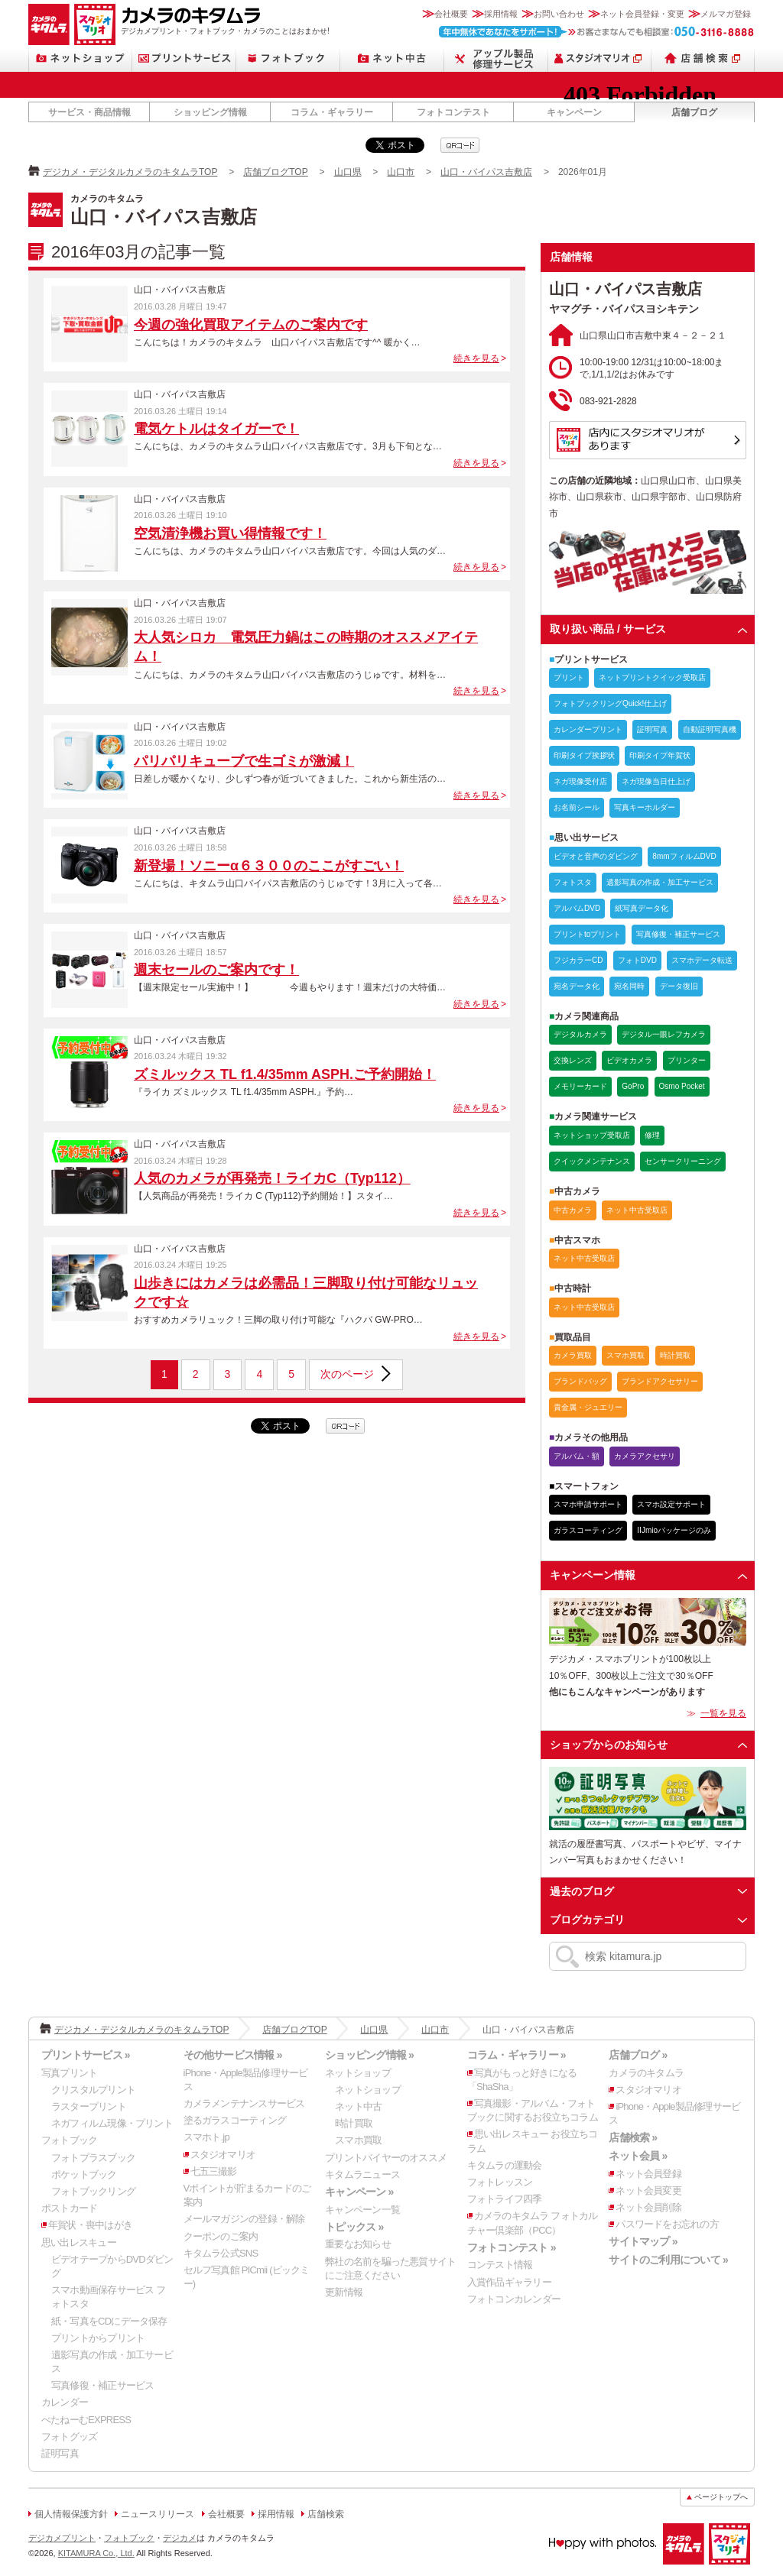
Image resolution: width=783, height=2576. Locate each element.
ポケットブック (84, 2174)
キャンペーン (574, 112)
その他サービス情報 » (233, 2055)
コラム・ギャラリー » (516, 2055)
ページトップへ (721, 2497)
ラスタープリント (88, 2106)
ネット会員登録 (648, 2173)
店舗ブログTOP (275, 172)
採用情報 (501, 13)
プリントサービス (184, 58)
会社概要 (451, 13)
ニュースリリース (157, 2514)
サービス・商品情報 (89, 112)
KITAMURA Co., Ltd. (96, 2553)
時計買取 (353, 2123)
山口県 (348, 172)
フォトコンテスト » (511, 2247)
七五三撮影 (213, 2171)
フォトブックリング (93, 2191)
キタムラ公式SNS (221, 2253)
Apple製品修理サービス (496, 58)
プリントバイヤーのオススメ (386, 2157)
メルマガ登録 (725, 13)
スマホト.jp (206, 2137)
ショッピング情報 (210, 112)
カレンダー (64, 2402)
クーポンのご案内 (221, 2236)
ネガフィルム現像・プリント (112, 2123)
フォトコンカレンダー (513, 2299)
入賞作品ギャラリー (509, 2282)
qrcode (459, 145)
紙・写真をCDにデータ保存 (109, 2321)
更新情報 (343, 2292)
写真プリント (69, 2073)
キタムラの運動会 (504, 2165)
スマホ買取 (358, 2140)
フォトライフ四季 (504, 2199)
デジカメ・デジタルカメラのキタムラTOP (130, 172)
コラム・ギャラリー (332, 112)
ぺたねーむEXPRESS (86, 2419)
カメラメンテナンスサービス (244, 2103)
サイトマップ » (643, 2241)
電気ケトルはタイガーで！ (216, 428)
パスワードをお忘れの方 (667, 2224)
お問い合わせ (559, 13)
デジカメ (180, 2537)
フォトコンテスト (453, 112)
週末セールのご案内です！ (216, 969)
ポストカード (69, 2208)
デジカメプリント (62, 2537)
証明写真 (60, 2453)
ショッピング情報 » (369, 2055)
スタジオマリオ (94, 24)
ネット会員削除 (648, 2207)
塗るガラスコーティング (235, 2120)
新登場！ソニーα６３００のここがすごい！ (269, 865)
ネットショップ (80, 58)
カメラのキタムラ (49, 24)
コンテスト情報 (500, 2264)
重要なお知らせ (358, 2244)
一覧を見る (723, 1713)
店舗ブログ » (638, 2055)
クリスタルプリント (93, 2089)
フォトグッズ (69, 2436)
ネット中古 (392, 58)
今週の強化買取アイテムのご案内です (251, 324)
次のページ (347, 1374)
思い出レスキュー (78, 2242)
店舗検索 (703, 58)
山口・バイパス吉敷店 (486, 172)
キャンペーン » (359, 2192)
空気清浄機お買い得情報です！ (230, 533)
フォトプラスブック (93, 2157)
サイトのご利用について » (668, 2260)
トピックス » (354, 2227)
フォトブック (288, 58)
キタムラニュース (362, 2174)
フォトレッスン (500, 2182)
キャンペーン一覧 (362, 2209)
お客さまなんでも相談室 (597, 31)
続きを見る (476, 358)
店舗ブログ (694, 112)
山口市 (400, 172)
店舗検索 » (633, 2137)
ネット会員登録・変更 (642, 13)
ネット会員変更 (648, 2190)
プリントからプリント (98, 2338)
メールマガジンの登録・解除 (244, 2218)
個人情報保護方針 (71, 2514)
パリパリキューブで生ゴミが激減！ (244, 761)
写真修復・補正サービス (102, 2385)
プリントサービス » (85, 2055)
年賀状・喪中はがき (90, 2225)
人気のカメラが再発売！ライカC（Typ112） (272, 1178)
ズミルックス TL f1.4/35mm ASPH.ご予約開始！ (285, 1074)
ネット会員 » (638, 2156)
